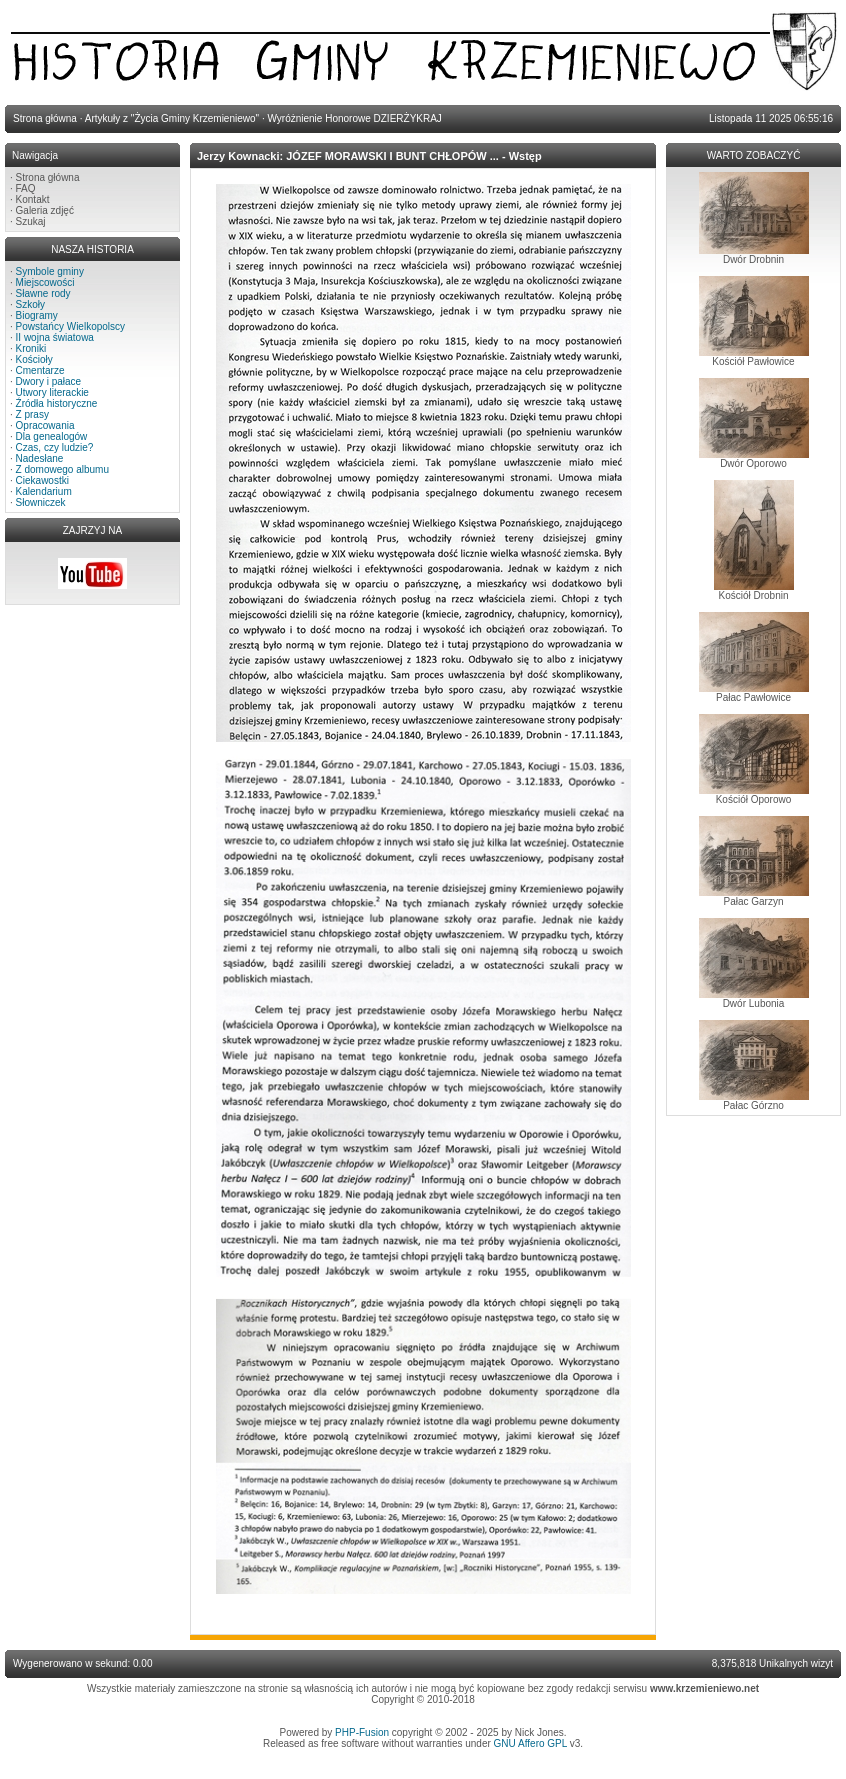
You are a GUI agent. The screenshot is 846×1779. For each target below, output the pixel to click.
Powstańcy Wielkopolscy (70, 326)
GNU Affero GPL (530, 1743)
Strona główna (48, 177)
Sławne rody (43, 293)
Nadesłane (40, 458)
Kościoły (34, 359)
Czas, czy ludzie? (55, 447)
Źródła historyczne (57, 403)
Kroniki (31, 348)
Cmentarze (40, 370)
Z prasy (32, 414)
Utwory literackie (52, 392)
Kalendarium (44, 491)
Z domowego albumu (62, 469)
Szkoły (30, 304)
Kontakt (33, 199)
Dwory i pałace (49, 381)
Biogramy (37, 315)
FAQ (26, 188)
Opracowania (45, 425)
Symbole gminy (50, 271)
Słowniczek (41, 502)
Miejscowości (45, 282)
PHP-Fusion (362, 1732)
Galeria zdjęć (45, 210)
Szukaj (31, 221)
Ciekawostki (42, 480)
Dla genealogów (52, 436)
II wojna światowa (55, 337)
